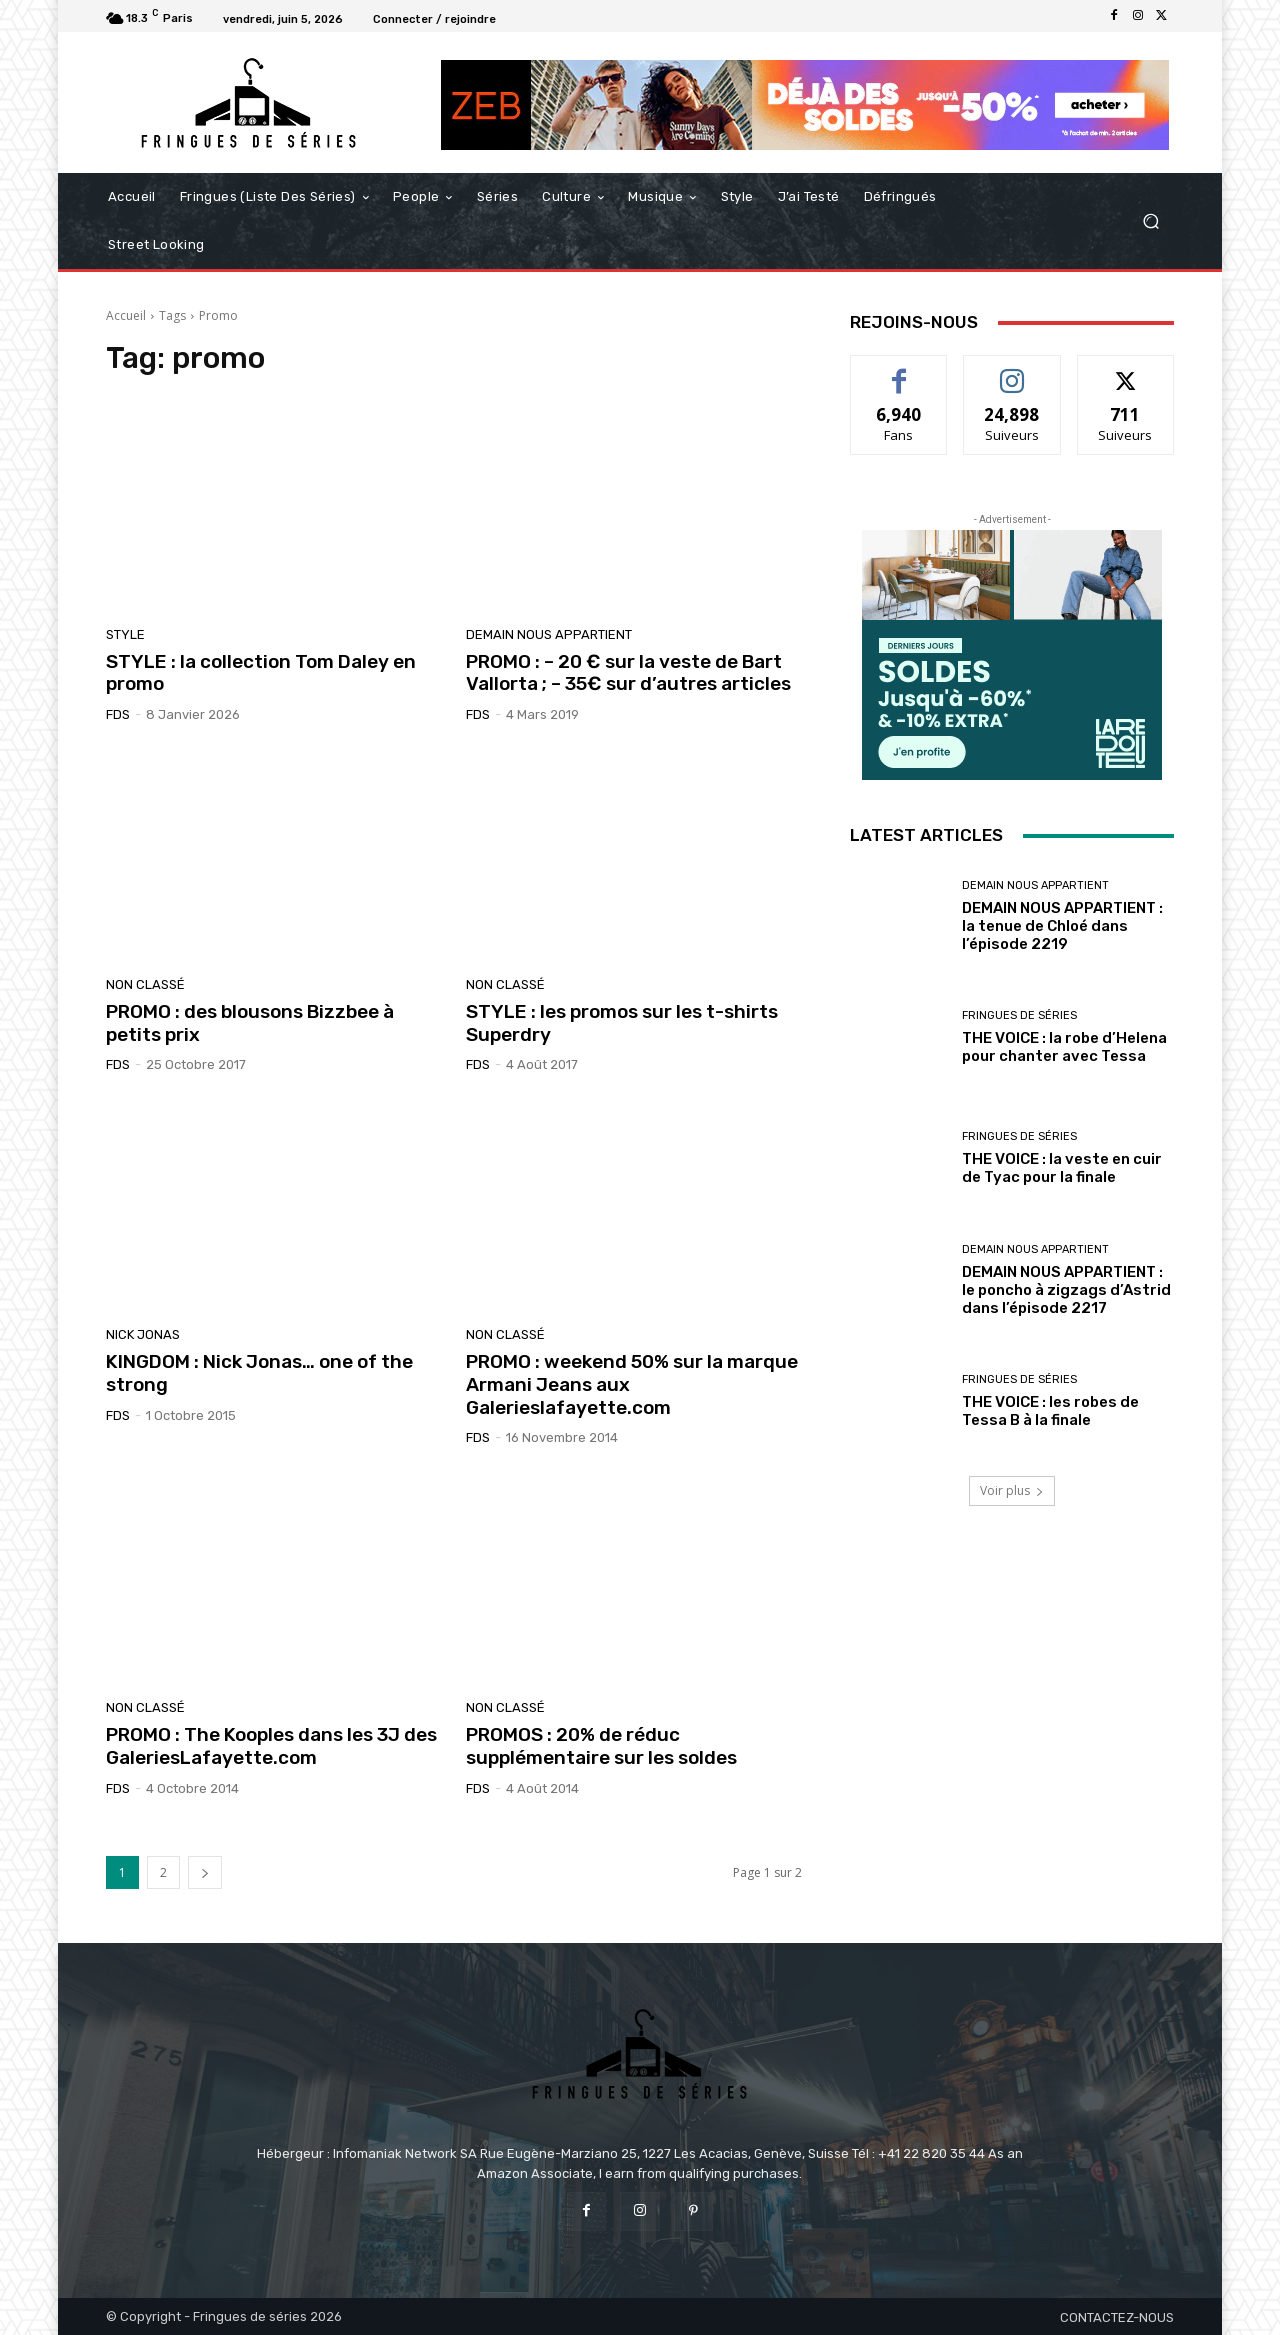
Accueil (126, 315)
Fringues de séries (1019, 1015)
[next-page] (205, 1872)
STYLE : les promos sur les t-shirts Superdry (622, 1023)
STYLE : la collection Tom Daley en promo (261, 673)
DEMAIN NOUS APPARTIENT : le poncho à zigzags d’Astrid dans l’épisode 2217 (1066, 1290)
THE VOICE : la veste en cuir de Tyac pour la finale (1062, 1168)
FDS (118, 714)
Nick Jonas (143, 1334)
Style (125, 634)
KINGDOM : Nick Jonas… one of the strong (259, 1373)
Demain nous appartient (549, 634)
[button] (1150, 221)
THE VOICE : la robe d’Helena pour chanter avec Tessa (1064, 1047)
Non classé (145, 984)
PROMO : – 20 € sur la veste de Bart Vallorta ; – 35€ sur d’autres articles (628, 673)
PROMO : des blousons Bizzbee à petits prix (250, 1023)
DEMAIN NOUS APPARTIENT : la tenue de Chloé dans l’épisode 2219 (1062, 926)
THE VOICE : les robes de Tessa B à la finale (1050, 1411)
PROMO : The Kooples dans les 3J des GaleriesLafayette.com (271, 1746)
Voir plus (1012, 1490)
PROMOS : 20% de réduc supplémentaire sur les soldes (601, 1746)
